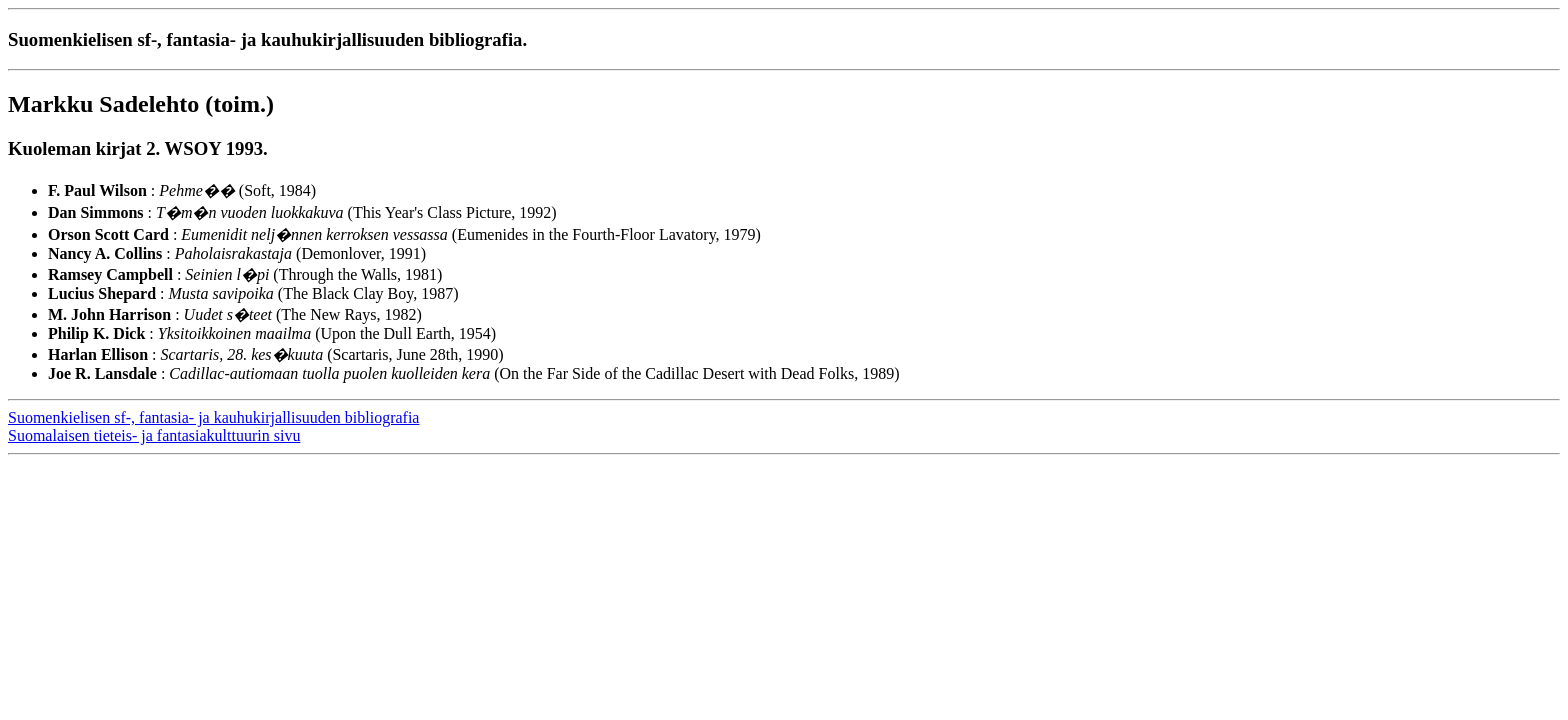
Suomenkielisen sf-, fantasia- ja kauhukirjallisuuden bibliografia (213, 417)
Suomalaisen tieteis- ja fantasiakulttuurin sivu (154, 435)
